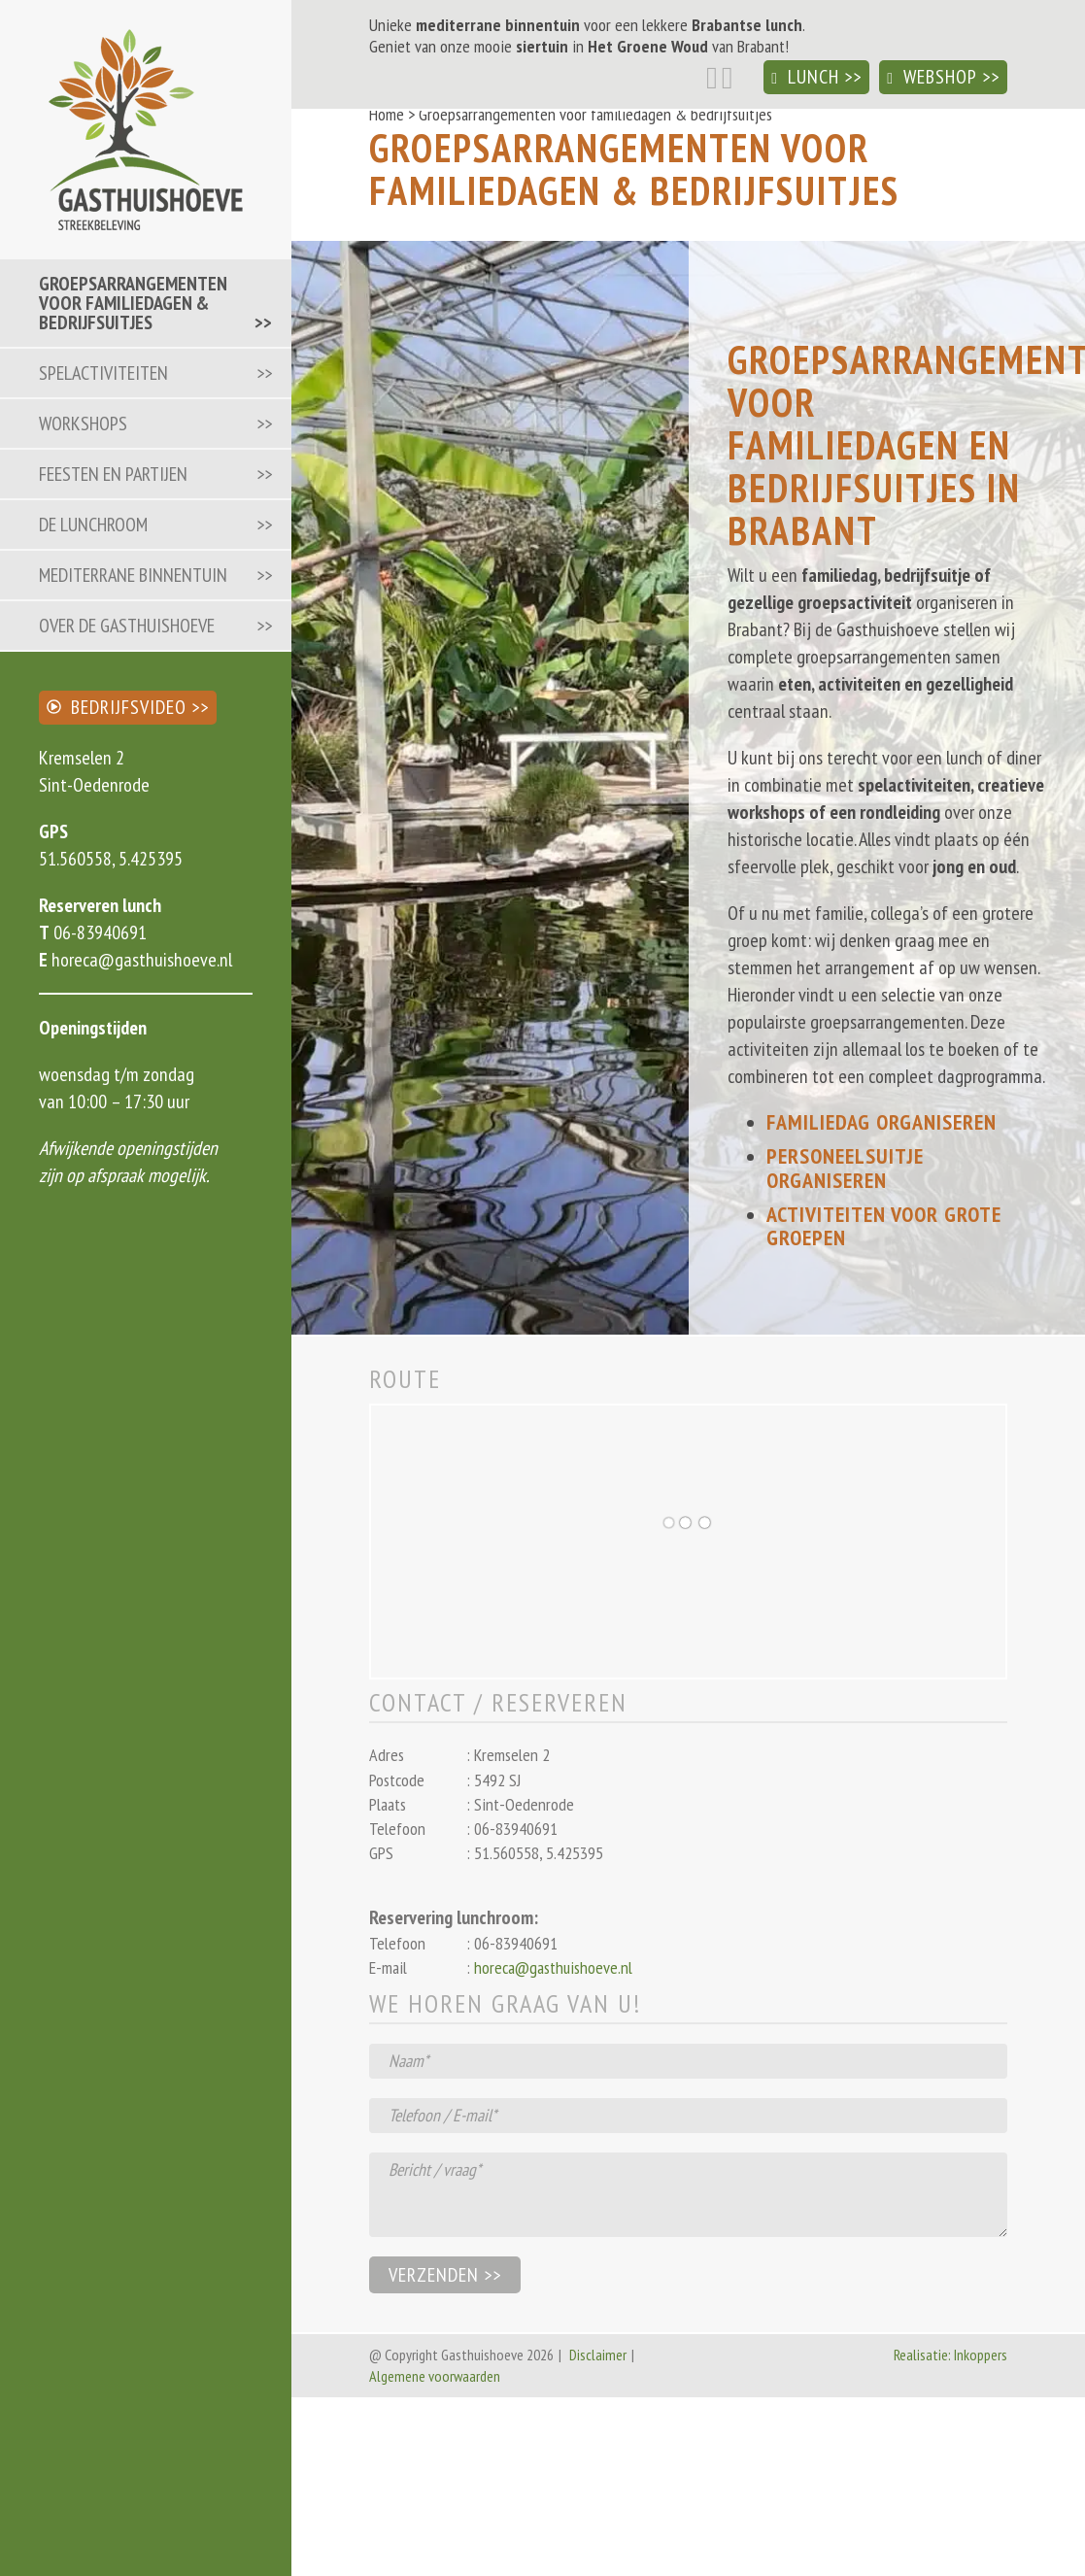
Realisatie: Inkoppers (950, 2354)
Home (386, 114)
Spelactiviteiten (103, 373)
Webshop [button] (932, 76)
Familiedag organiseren (881, 1121)
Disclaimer (598, 2354)
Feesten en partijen (113, 474)
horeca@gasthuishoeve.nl (140, 959)
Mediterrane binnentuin (133, 575)
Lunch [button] (805, 76)
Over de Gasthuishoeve (127, 625)
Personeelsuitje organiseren (845, 1167)
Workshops (83, 423)
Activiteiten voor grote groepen (883, 1226)
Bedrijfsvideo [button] (116, 707)
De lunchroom (93, 524)
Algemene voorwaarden (434, 2376)
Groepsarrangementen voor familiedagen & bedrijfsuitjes (133, 303)
